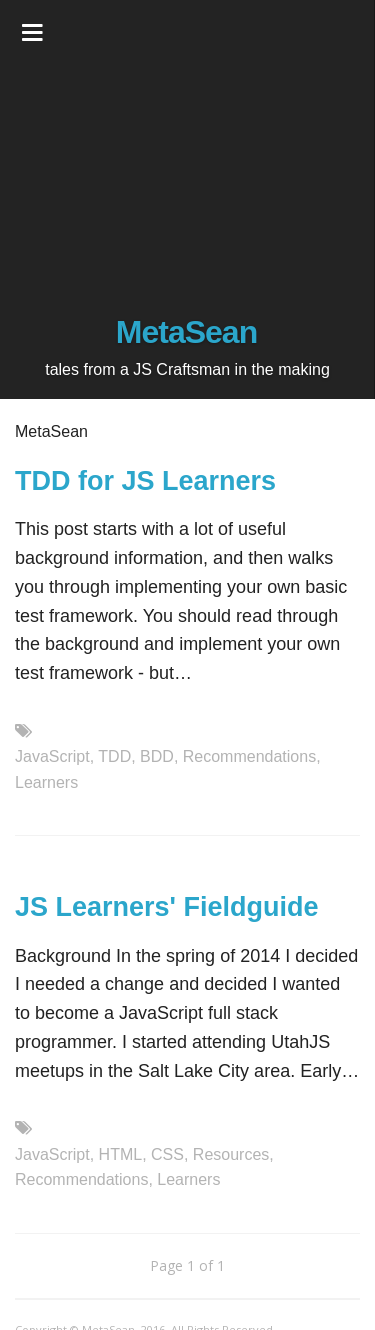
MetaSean (186, 332)
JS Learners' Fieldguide (167, 907)
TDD (114, 756)
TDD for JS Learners (145, 481)
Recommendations (249, 756)
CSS (167, 1154)
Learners (46, 782)
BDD (157, 756)
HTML (121, 1154)
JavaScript (52, 756)
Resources (231, 1154)
